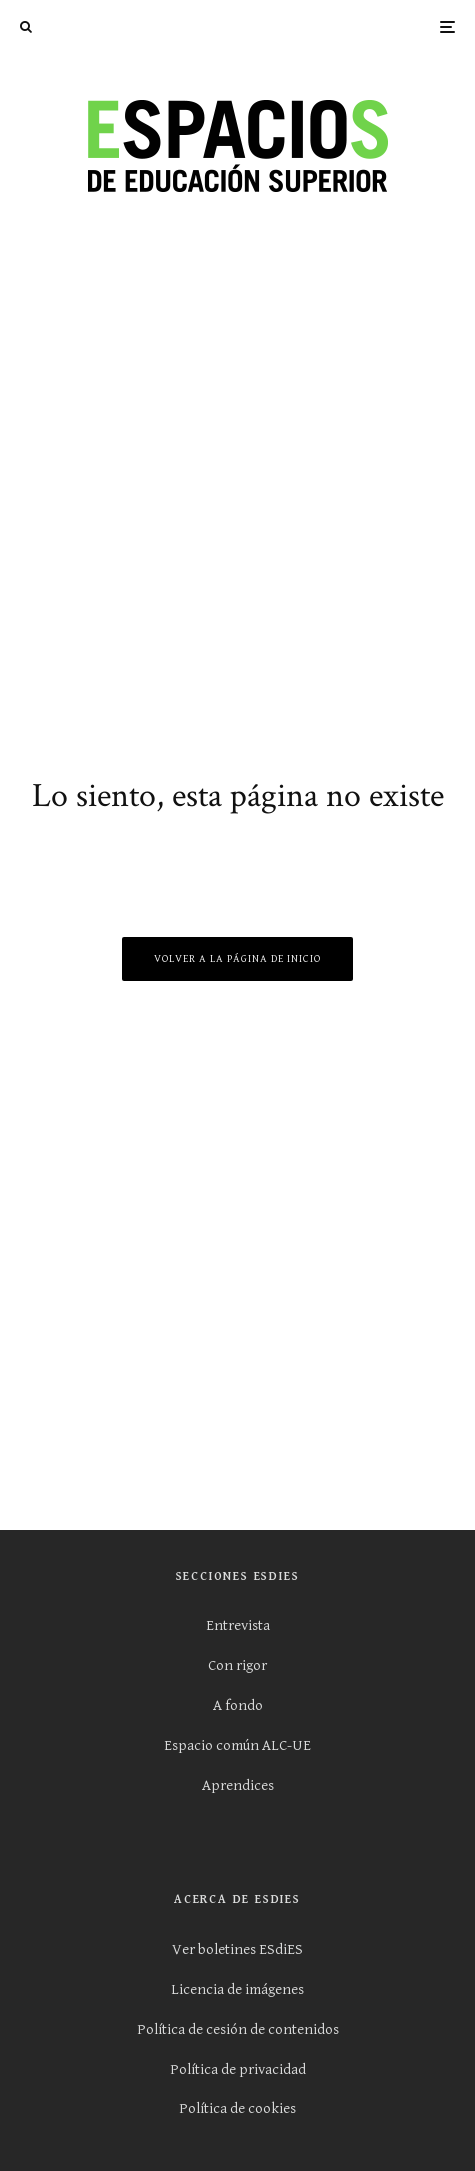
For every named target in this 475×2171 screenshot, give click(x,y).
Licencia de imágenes (237, 1989)
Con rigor (237, 1665)
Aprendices (238, 1785)
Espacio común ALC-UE (237, 1745)
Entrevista (238, 1625)
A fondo (238, 1705)
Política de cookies (237, 2108)
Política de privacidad (238, 2069)
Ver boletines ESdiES (237, 1949)
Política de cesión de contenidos (238, 2029)
